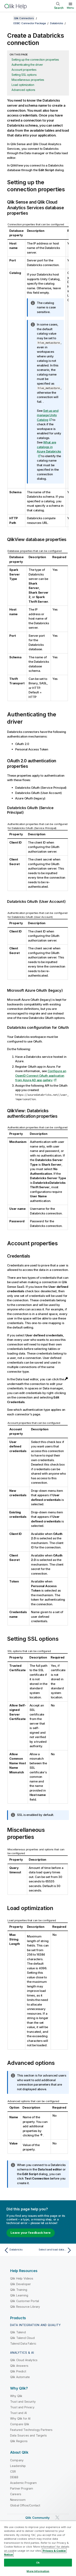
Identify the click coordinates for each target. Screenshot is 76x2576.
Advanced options (23, 90)
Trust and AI (18, 2413)
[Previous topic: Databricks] (20, 2250)
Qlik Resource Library (25, 2306)
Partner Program (21, 2488)
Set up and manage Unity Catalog (48, 415)
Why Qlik (16, 2396)
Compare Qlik (19, 2424)
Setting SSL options (24, 74)
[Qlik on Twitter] (57, 2517)
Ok (38, 2562)
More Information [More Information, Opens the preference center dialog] (38, 2571)
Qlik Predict (18, 2371)
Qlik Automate (20, 2377)
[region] (38, 2548)
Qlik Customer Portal (24, 2301)
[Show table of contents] (8, 18)
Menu (70, 7)
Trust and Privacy (22, 2407)
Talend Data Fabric (23, 2343)
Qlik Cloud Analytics (23, 2360)
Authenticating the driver (27, 64)
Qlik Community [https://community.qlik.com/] (37, 2518)
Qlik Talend (18, 2332)
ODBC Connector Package (29, 23)
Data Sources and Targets (28, 2435)
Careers (15, 2494)
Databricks (56, 23)
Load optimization (23, 84)
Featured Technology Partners (31, 2429)
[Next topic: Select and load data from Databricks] (56, 2250)
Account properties (24, 69)
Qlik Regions (19, 2441)
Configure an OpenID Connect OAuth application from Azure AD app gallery (40, 1075)
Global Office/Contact (25, 2505)
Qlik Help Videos (21, 2278)
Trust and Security (23, 2401)
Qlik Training (18, 2289)
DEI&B (14, 2477)
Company (17, 2460)
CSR (13, 2471)
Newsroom (18, 2499)
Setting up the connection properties (35, 59)
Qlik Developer (20, 2284)
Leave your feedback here (31, 2233)
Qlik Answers (19, 2365)
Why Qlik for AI (20, 2418)
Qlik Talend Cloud (22, 2338)
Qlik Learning (19, 2295)
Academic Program (23, 2482)
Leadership (18, 2466)
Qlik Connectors (24, 18)
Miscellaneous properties (28, 79)
